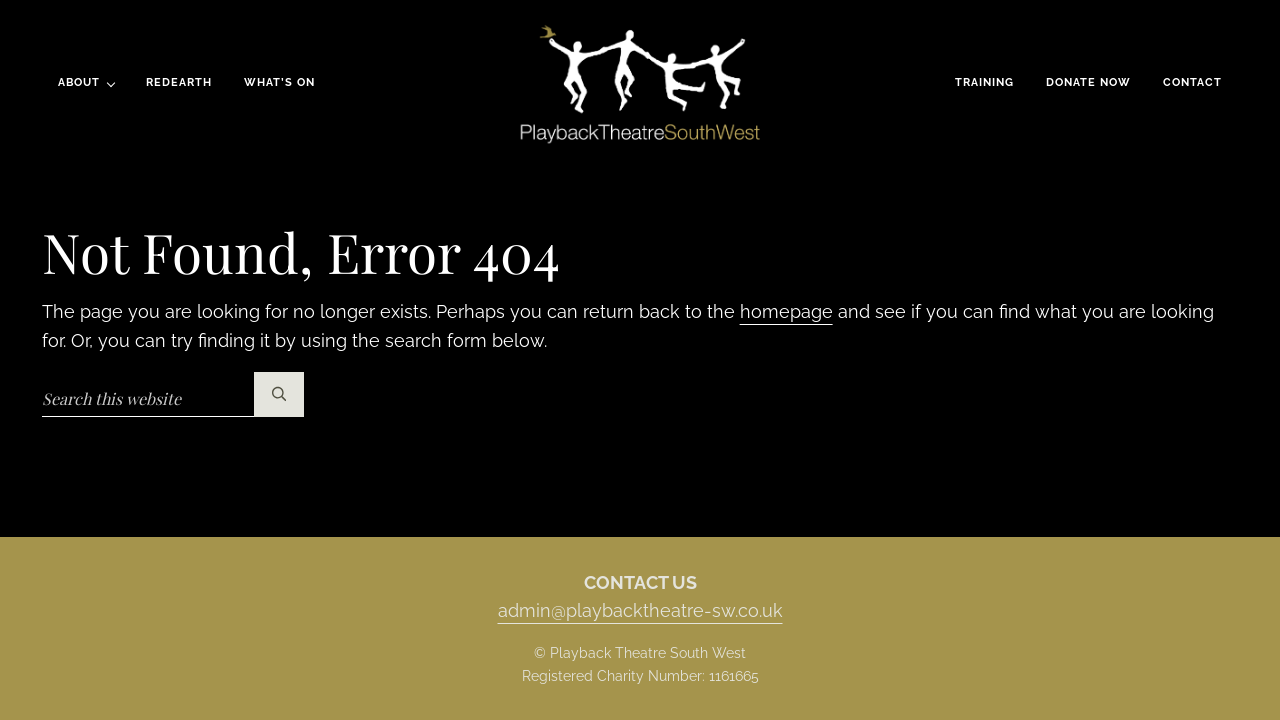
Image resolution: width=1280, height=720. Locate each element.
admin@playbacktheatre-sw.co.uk (640, 610)
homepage (786, 311)
